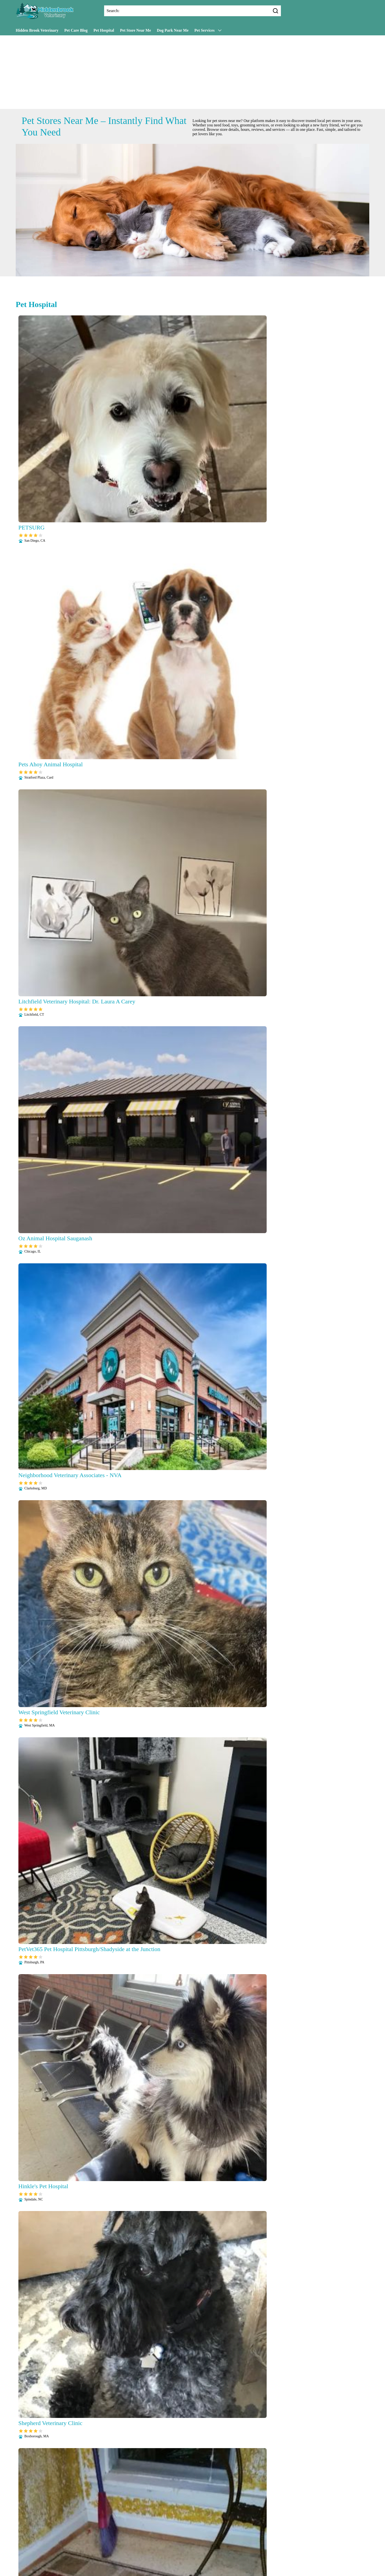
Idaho (285, 2394)
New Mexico (202, 2436)
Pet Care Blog (76, 30)
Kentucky (23, 2411)
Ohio (196, 2444)
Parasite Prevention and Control (253, 2551)
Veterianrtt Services (140, 2545)
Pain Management (210, 2551)
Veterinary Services (48, 1659)
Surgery (215, 2558)
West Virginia (291, 2469)
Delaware (199, 2386)
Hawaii (198, 2394)
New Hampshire (28, 2436)
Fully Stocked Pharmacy (260, 2545)
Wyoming (112, 2477)
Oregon (22, 2452)
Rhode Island (202, 2452)
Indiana (110, 2402)
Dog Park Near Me (173, 30)
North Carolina (27, 2444)
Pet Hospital (104, 30)
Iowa (196, 2402)
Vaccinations (235, 2558)
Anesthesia (168, 2545)
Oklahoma (289, 2444)
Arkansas (199, 2377)
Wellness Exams (262, 2558)
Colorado (23, 2386)
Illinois (21, 2402)
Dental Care (227, 2545)
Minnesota (200, 2419)
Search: (113, 10)
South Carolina (292, 2452)
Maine (197, 2411)
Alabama (23, 2377)
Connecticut (113, 2386)
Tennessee (112, 2461)
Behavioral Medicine (197, 2545)
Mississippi (290, 2419)
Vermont (22, 2469)
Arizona (110, 2377)
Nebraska (199, 2427)
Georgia (110, 2394)
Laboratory (115, 2551)
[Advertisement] (192, 72)
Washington (201, 2469)
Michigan (111, 2419)
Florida (21, 2394)
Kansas (286, 2402)
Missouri (23, 2427)
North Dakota (115, 2444)
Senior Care (195, 2558)
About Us (113, 2545)
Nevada (287, 2427)
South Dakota (26, 2461)
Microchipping (139, 2551)
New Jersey (113, 2436)
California (289, 2377)
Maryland (288, 2411)
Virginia (110, 2469)
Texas (197, 2461)
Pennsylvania (114, 2452)
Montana (111, 2427)
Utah (285, 2461)
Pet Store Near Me (135, 30)
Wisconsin (24, 2477)
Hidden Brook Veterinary (37, 30)
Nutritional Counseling (174, 2551)
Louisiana (112, 2411)
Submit (150, 1618)
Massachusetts (27, 2419)
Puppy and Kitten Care (128, 2558)
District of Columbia (297, 2386)
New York (289, 2436)
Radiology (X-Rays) (166, 2558)
